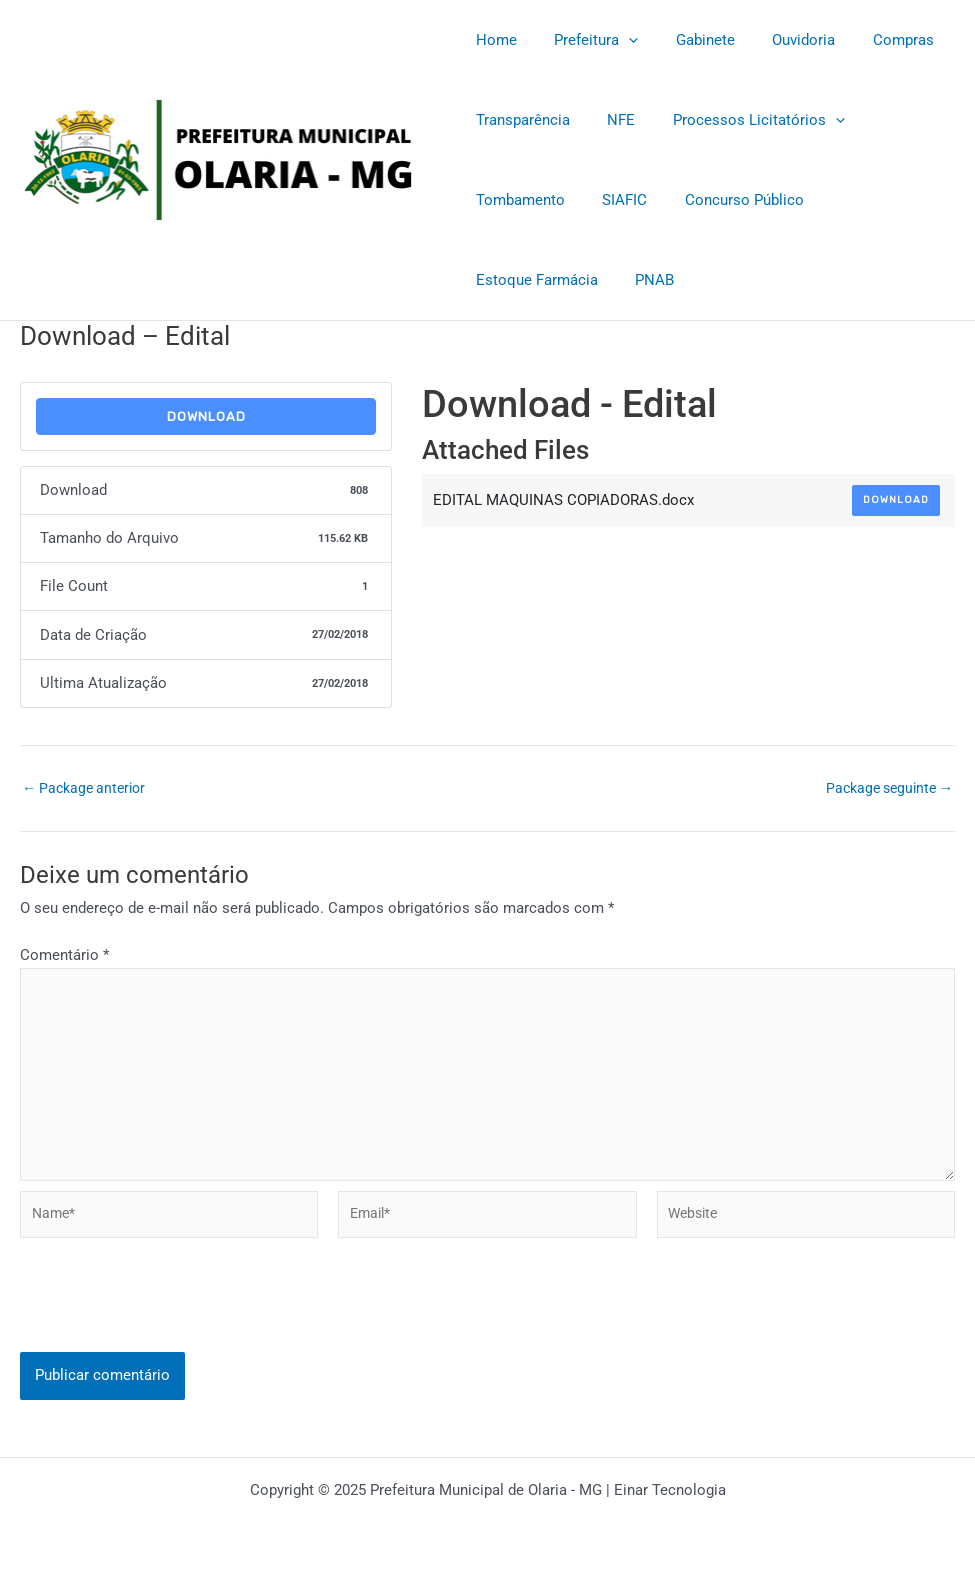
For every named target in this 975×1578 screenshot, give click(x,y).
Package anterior (88, 788)
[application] (617, 40)
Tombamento (516, 200)
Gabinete (686, 40)
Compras (869, 40)
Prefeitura (585, 40)
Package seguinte (884, 788)
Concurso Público (725, 200)
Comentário (64, 955)
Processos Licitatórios (740, 120)
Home (492, 40)
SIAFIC (613, 200)
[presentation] (172, 1325)
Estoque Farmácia (876, 200)
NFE (610, 120)
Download (206, 416)
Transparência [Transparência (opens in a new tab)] (519, 120)
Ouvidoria (777, 40)
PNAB (491, 280)
